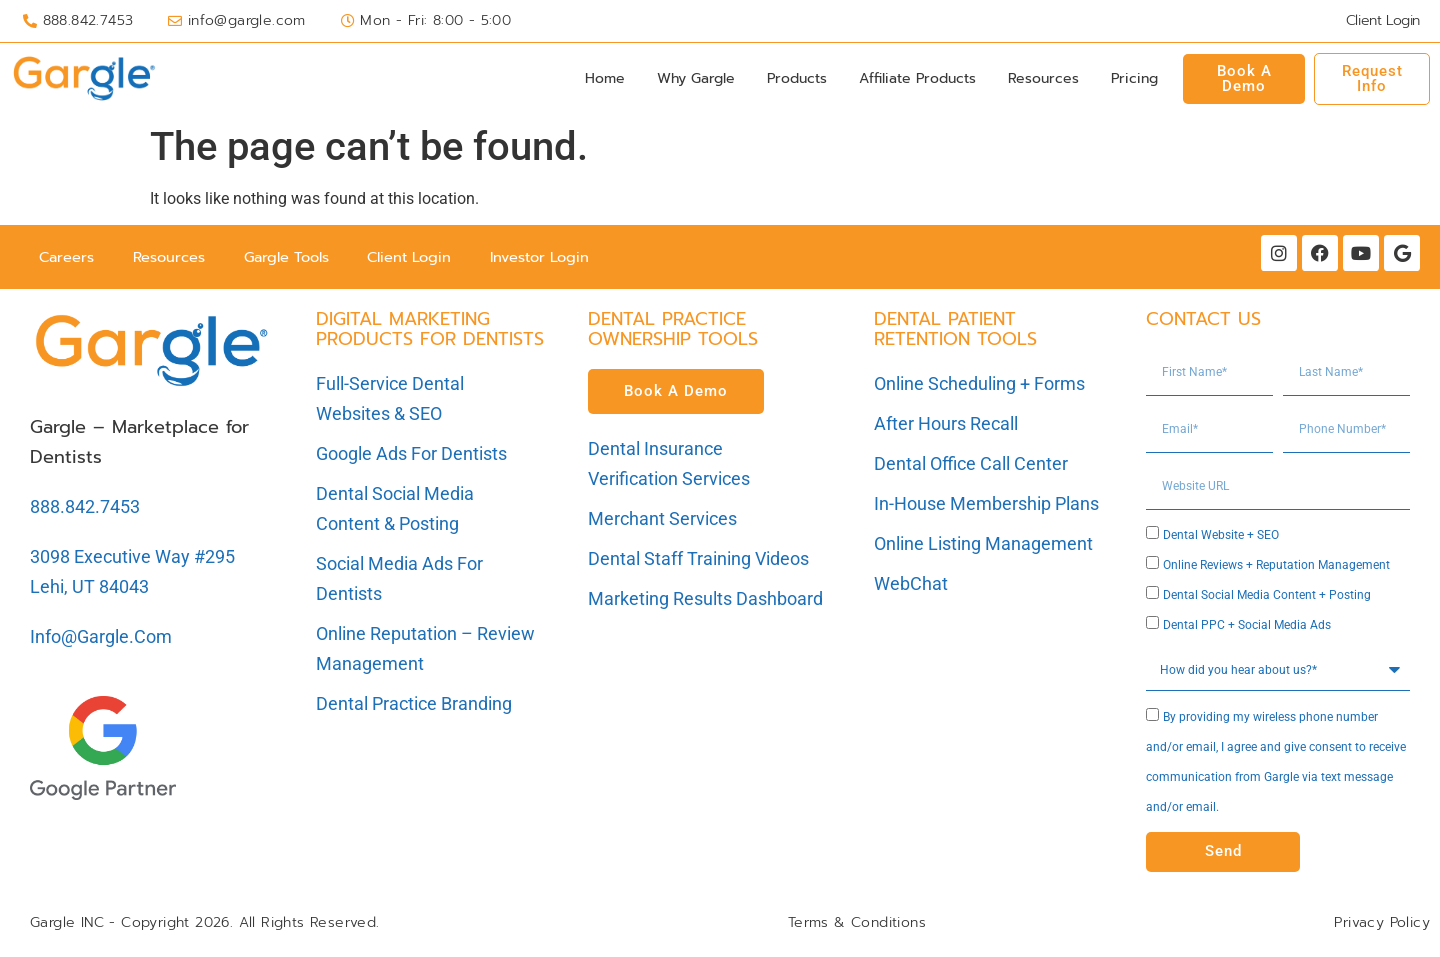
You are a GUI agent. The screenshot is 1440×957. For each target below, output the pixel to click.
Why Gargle (696, 78)
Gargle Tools (295, 258)
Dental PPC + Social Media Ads (1247, 628)
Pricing (1134, 78)
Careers (68, 258)
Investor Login (560, 258)
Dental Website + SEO (1221, 538)
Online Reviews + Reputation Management (1276, 568)
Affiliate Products (917, 78)
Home (605, 78)
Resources (1043, 78)
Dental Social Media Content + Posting (1267, 598)
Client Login (424, 258)
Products (797, 78)
